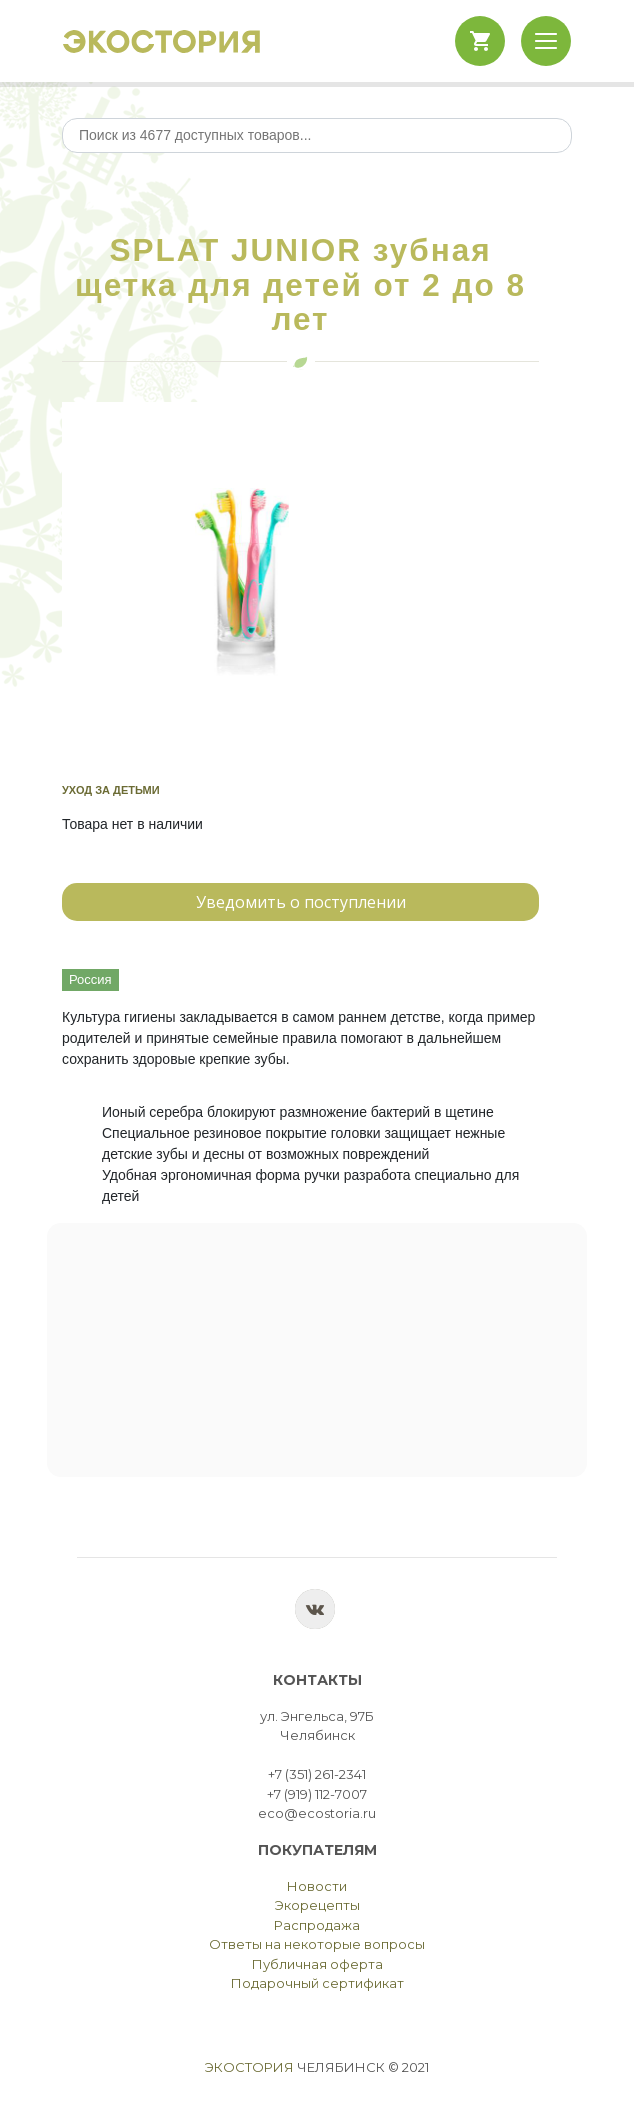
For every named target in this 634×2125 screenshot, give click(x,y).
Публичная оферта (317, 1964)
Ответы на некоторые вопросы (317, 1944)
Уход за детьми (111, 790)
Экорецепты (317, 1905)
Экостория (249, 2067)
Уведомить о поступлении (301, 902)
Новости (317, 1886)
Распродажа (317, 1925)
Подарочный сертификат (317, 1983)
